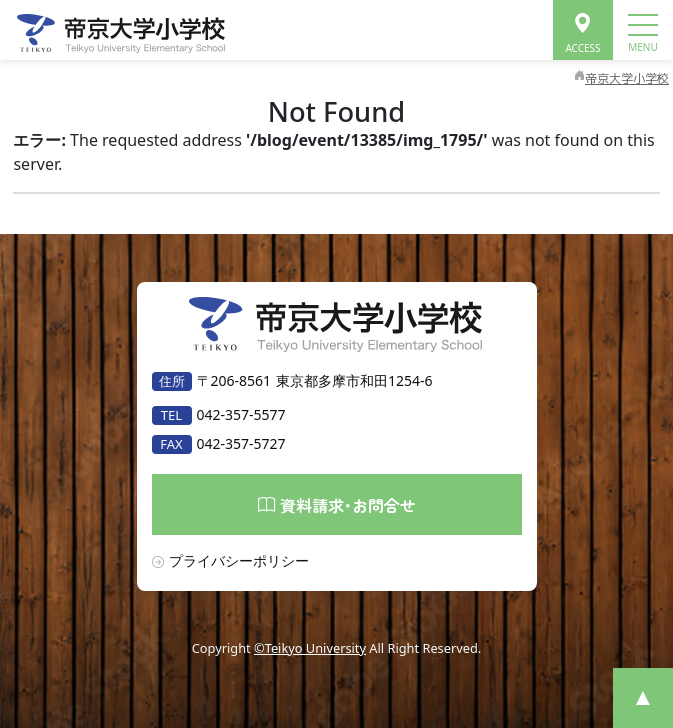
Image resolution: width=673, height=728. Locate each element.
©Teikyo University (310, 648)
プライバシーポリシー (239, 560)
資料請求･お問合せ (337, 504)
